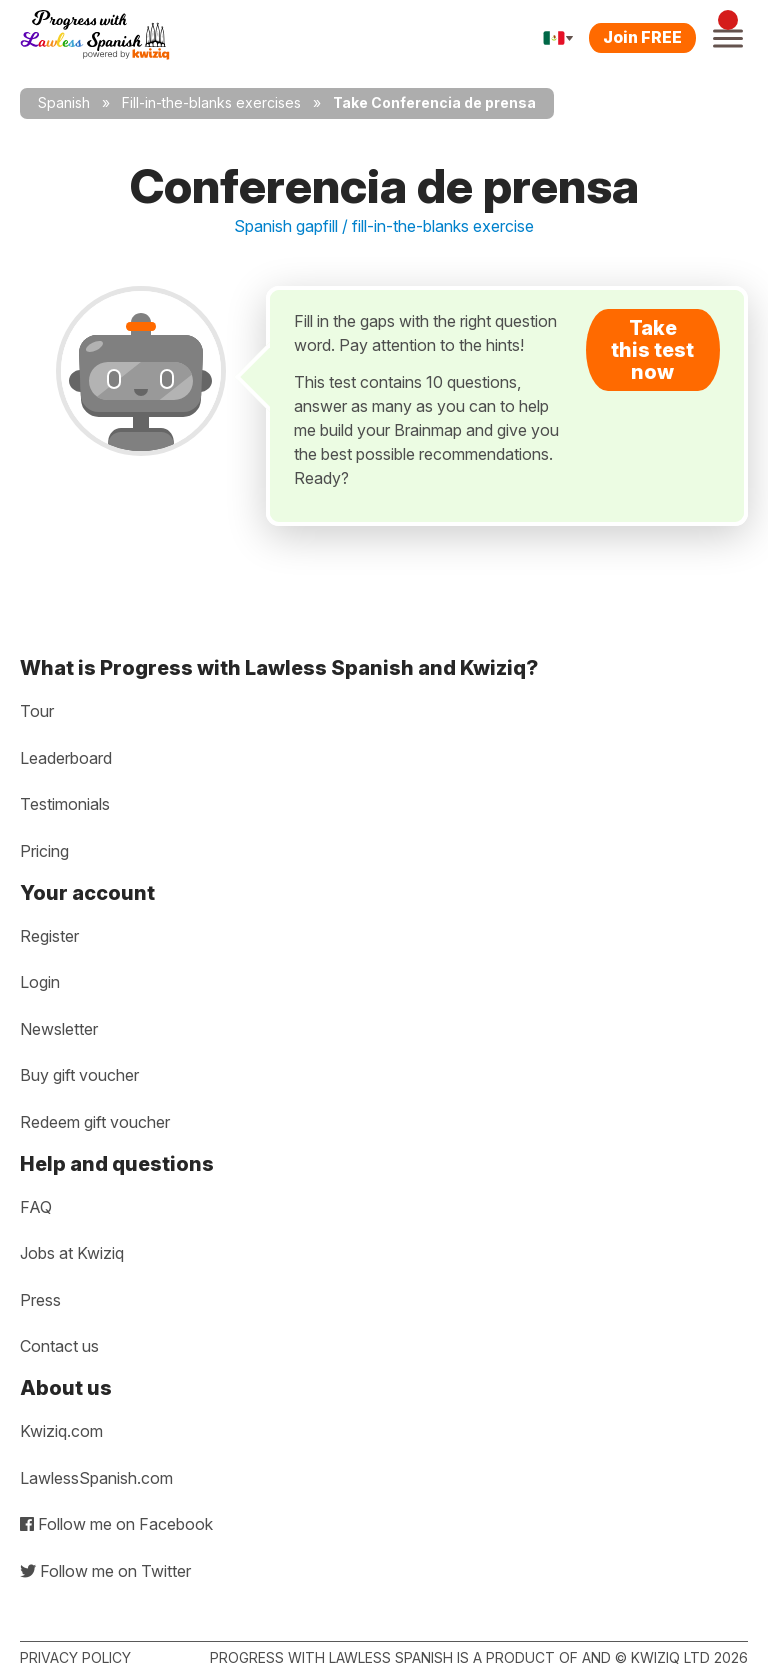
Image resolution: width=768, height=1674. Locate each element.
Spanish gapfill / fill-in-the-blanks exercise (384, 226)
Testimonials (65, 804)
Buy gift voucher (79, 1075)
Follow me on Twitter (105, 1571)
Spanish (64, 102)
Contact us (59, 1346)
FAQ (36, 1207)
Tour (37, 711)
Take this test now (652, 350)
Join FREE (642, 37)
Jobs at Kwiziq (72, 1253)
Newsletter (59, 1029)
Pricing (44, 851)
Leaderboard (66, 758)
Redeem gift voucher (95, 1122)
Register (49, 936)
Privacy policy (75, 1657)
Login (40, 982)
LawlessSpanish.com (96, 1478)
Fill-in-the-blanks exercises (211, 102)
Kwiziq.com (61, 1431)
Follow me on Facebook (116, 1524)
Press (40, 1300)
